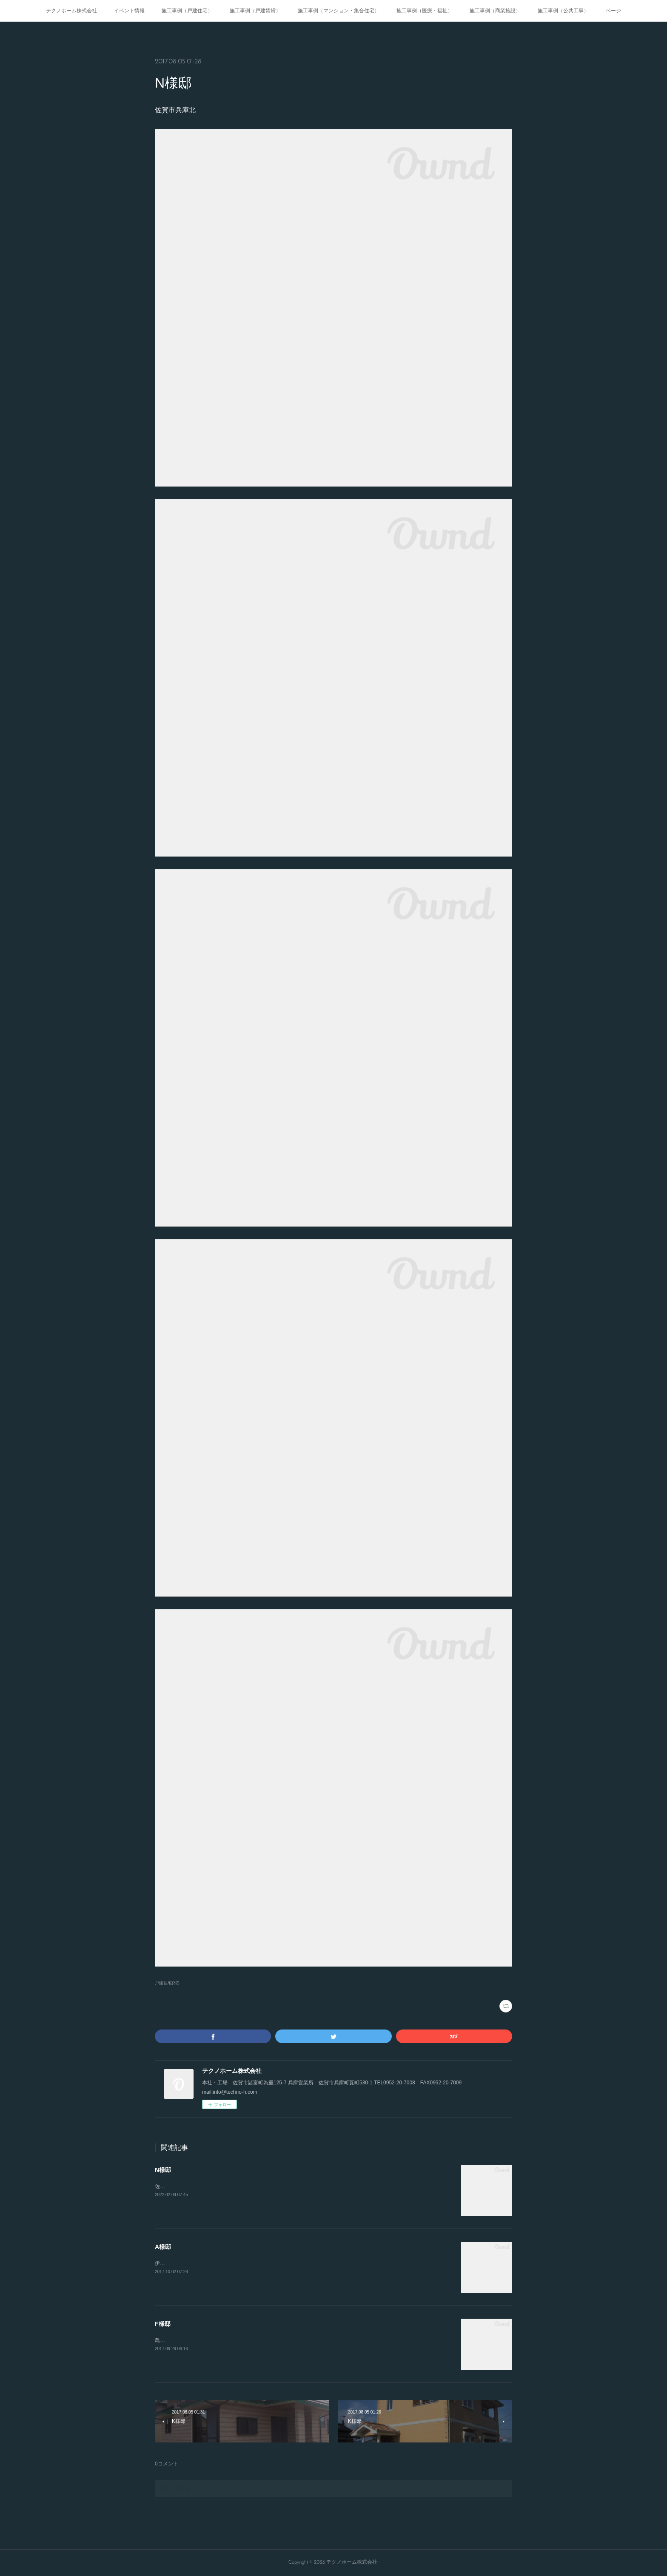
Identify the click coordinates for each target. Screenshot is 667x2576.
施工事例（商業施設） (495, 11)
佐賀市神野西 (170, 2186)
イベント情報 (129, 11)
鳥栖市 (162, 2340)
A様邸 (163, 2246)
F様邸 (163, 2323)
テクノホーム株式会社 (71, 11)
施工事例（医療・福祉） (424, 11)
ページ (613, 11)
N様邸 (163, 2169)
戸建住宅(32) (167, 1983)
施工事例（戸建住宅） (187, 11)
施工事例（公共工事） (563, 11)
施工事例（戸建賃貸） (255, 11)
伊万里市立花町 (173, 2263)
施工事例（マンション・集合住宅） (338, 11)
